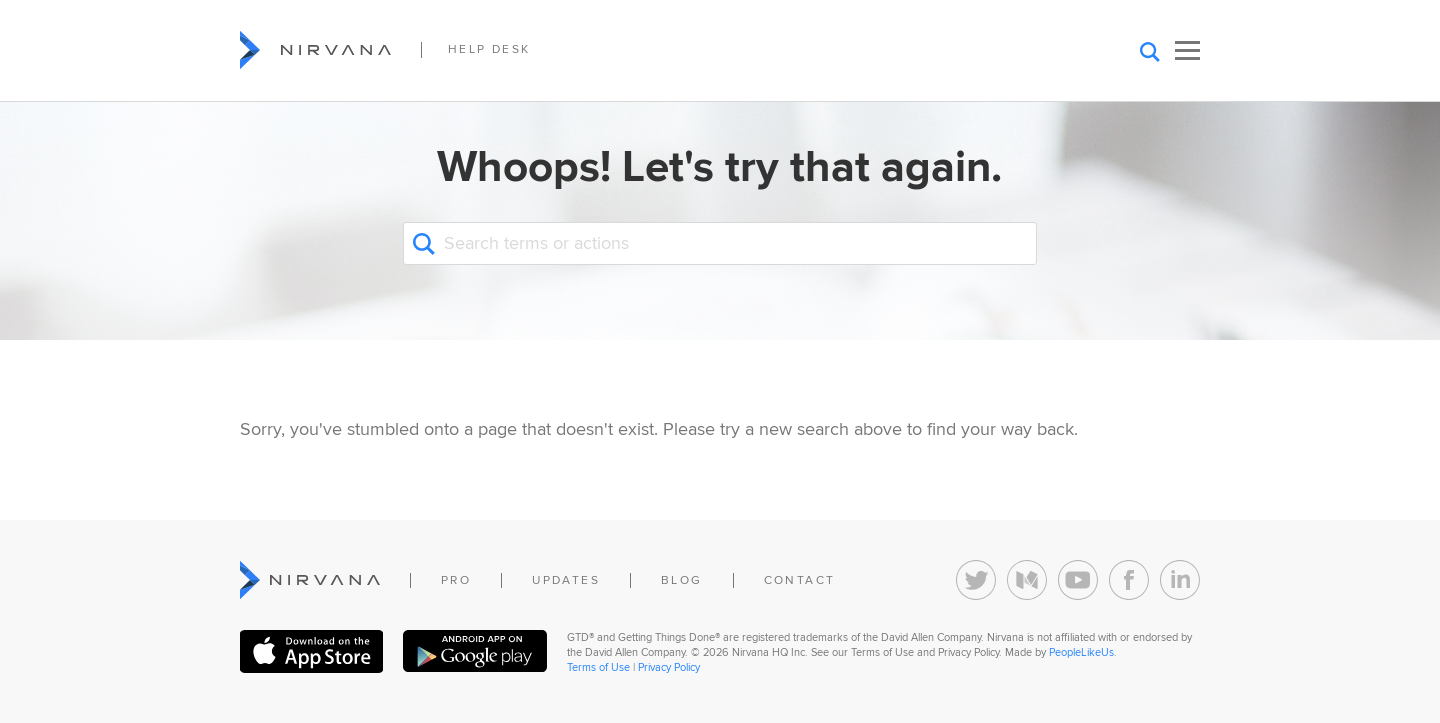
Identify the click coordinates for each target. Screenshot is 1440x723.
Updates (566, 580)
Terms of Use (598, 667)
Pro (456, 580)
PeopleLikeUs (1081, 652)
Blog (682, 580)
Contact (800, 580)
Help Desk (489, 49)
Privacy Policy (669, 667)
